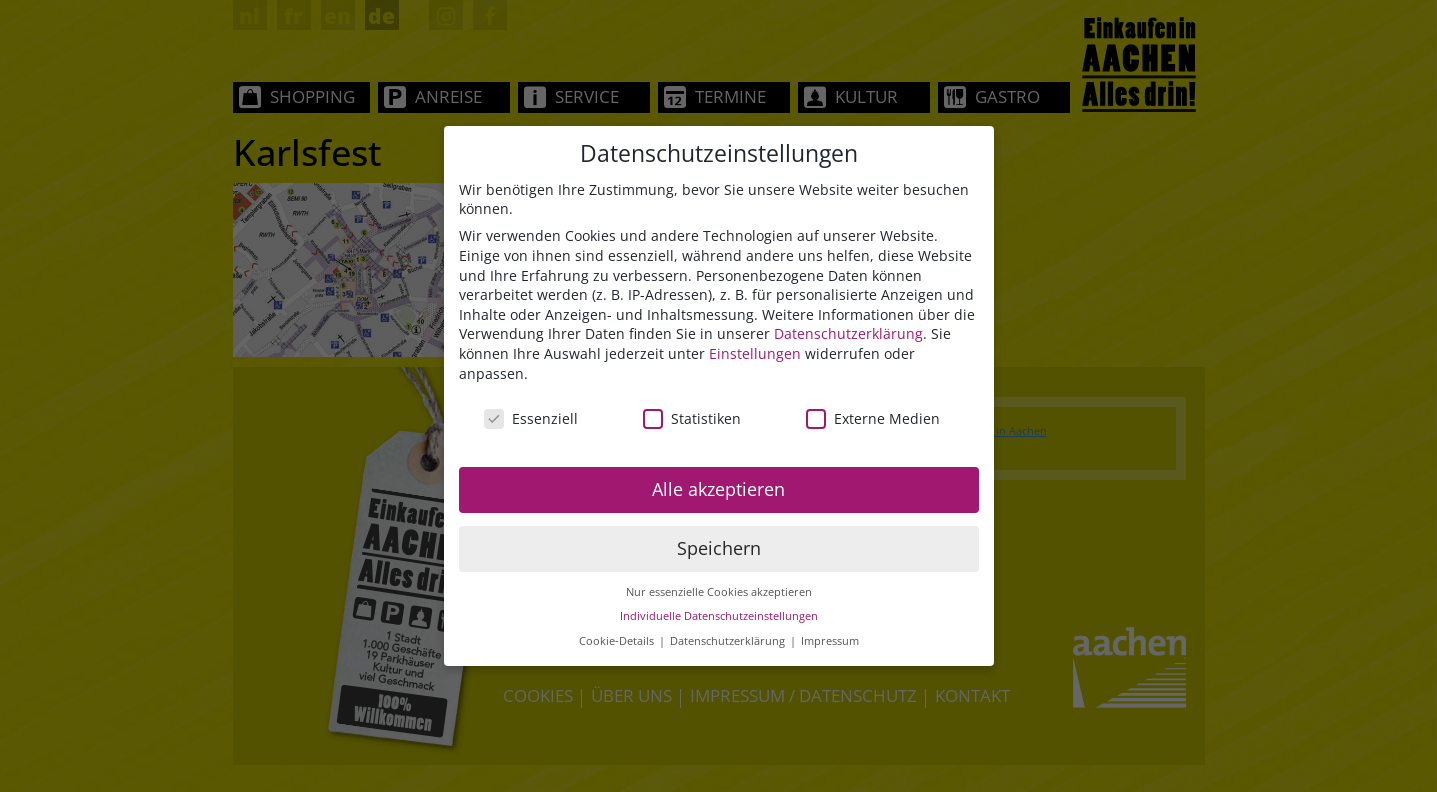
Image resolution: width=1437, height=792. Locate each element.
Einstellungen (755, 354)
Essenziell (531, 420)
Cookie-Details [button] (618, 642)
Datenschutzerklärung (848, 335)
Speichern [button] (719, 549)
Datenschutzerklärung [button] (729, 642)
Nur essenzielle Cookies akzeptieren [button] (719, 593)
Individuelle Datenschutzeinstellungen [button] (719, 618)
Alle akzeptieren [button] (718, 490)
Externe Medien (873, 420)
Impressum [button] (830, 642)
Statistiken (692, 420)
